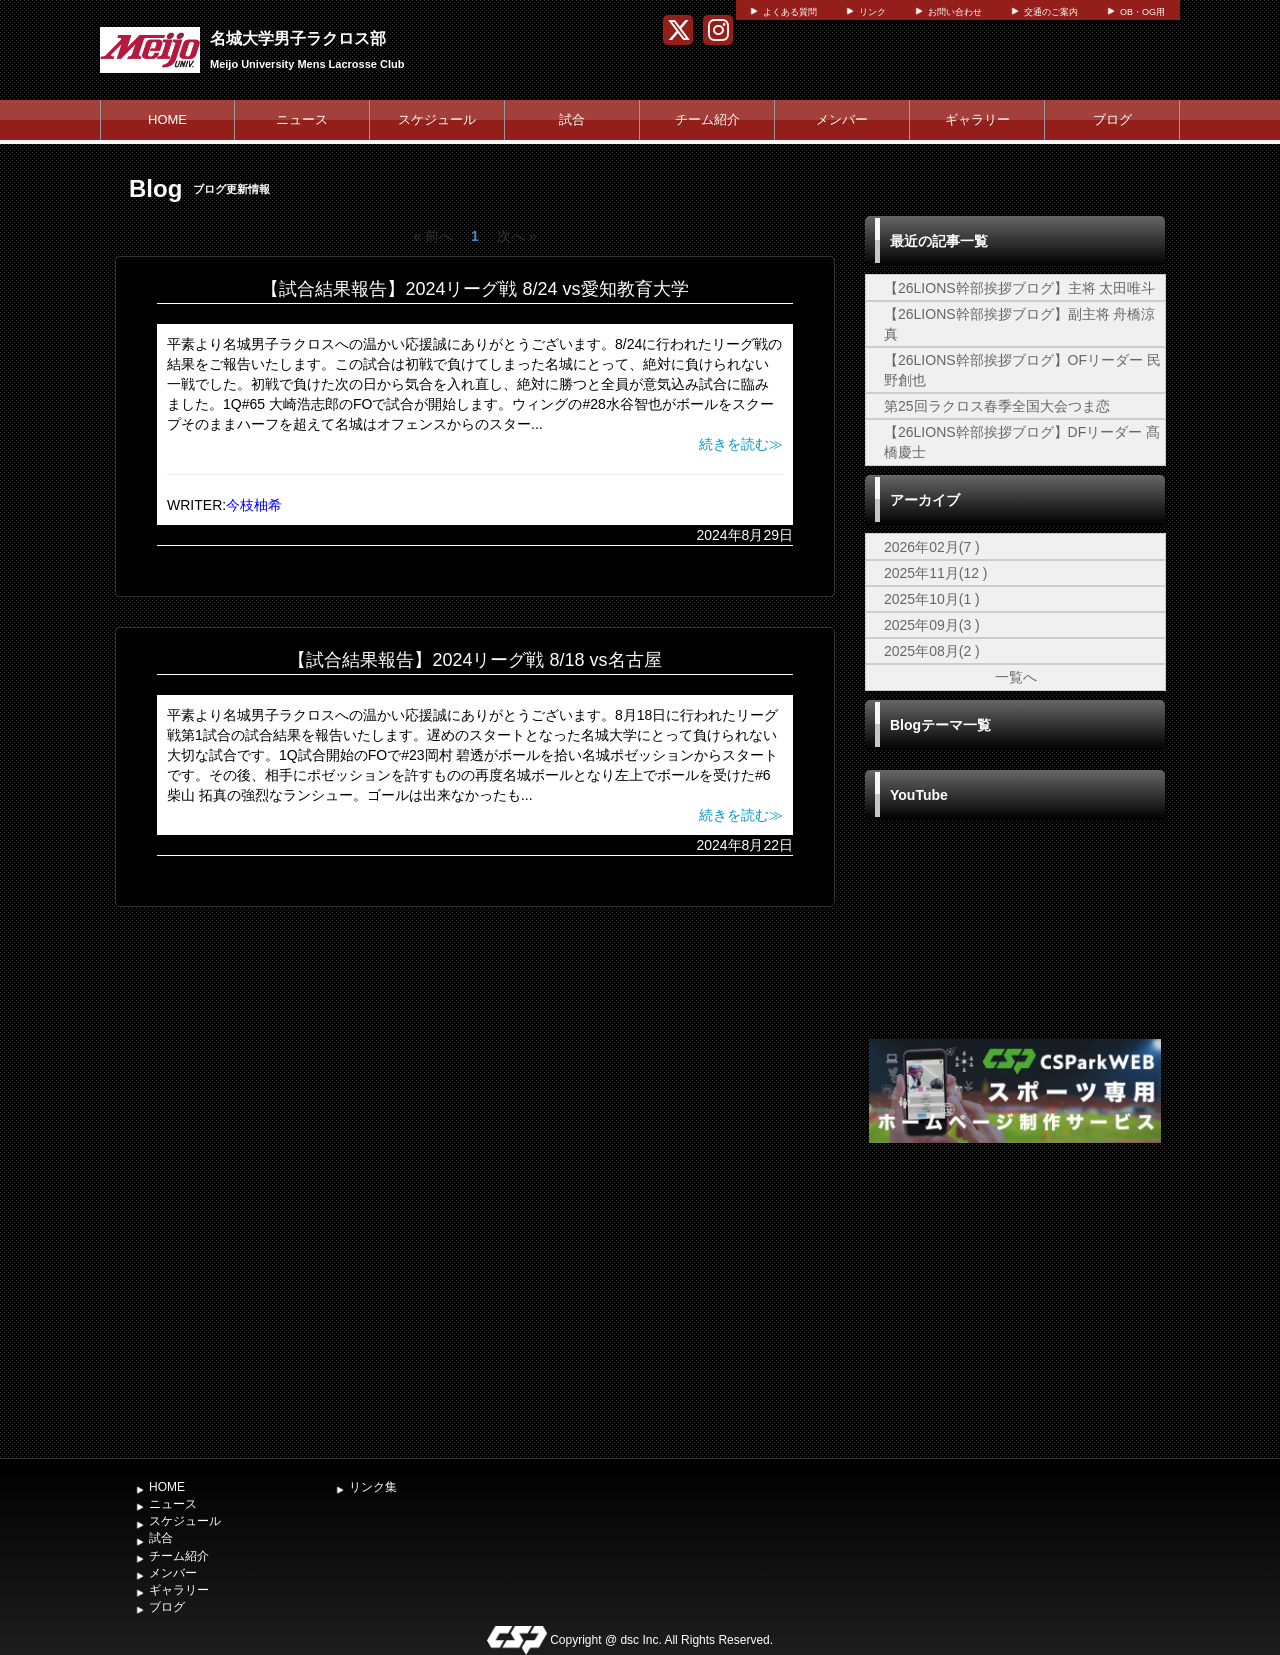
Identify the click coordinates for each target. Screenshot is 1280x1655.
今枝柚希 (254, 505)
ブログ (1112, 119)
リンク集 (373, 1487)
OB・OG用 (1142, 12)
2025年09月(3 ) (932, 625)
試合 (572, 119)
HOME (167, 119)
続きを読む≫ (741, 444)
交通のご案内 (1051, 12)
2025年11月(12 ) (936, 573)
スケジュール (437, 119)
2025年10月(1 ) (932, 599)
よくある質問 (790, 12)
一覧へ (1016, 677)
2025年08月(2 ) (932, 651)
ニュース (302, 119)
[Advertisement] (1015, 1298)
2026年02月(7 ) (932, 547)
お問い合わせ (955, 12)
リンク (872, 12)
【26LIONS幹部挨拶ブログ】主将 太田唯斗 (1019, 288)
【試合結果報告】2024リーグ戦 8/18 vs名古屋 (474, 660)
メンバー (842, 119)
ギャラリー (977, 119)
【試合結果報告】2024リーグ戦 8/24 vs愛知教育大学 (474, 289)
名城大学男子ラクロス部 (298, 38)
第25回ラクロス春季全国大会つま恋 (997, 406)
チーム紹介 (707, 119)
